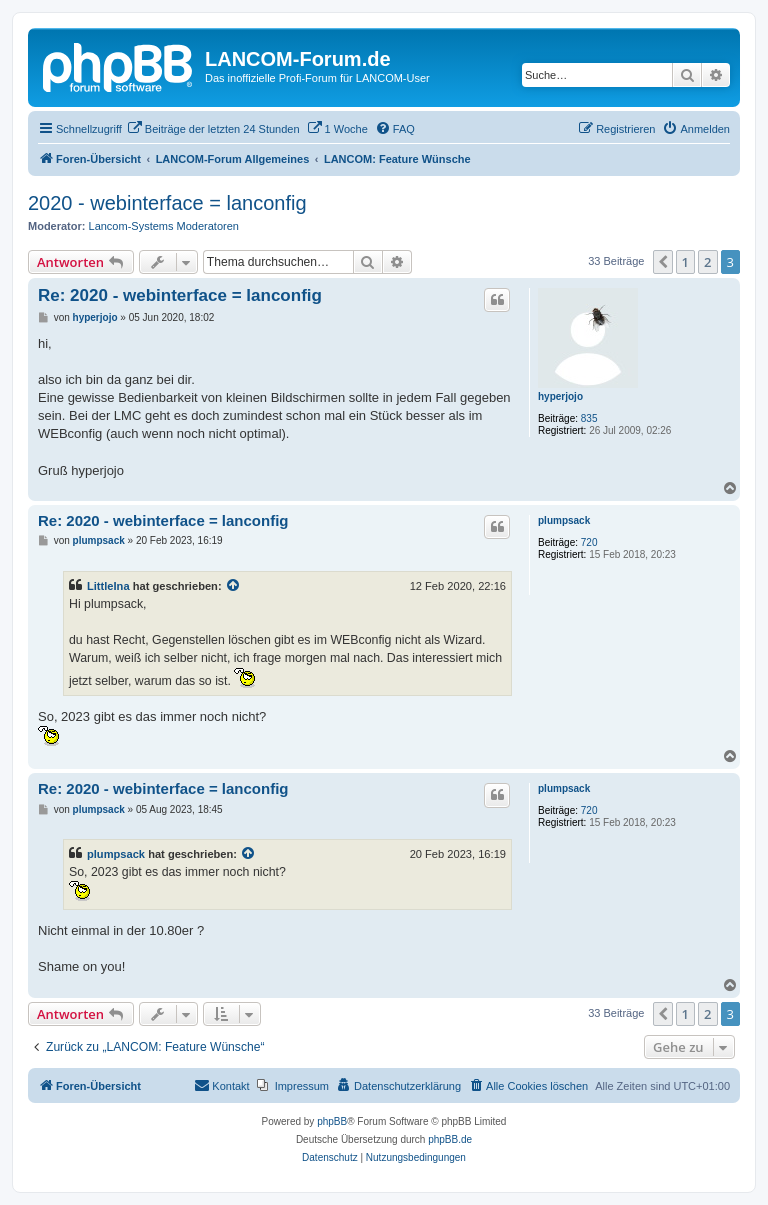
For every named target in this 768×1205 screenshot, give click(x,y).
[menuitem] (213, 129)
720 (589, 542)
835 (589, 418)
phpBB (332, 1121)
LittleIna (108, 586)
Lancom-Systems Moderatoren (164, 226)
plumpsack (564, 520)
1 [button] (685, 262)
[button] (663, 262)
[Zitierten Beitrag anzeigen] (234, 586)
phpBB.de (450, 1139)
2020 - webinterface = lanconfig (167, 203)
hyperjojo (560, 396)
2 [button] (707, 262)
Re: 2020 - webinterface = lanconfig (180, 295)
